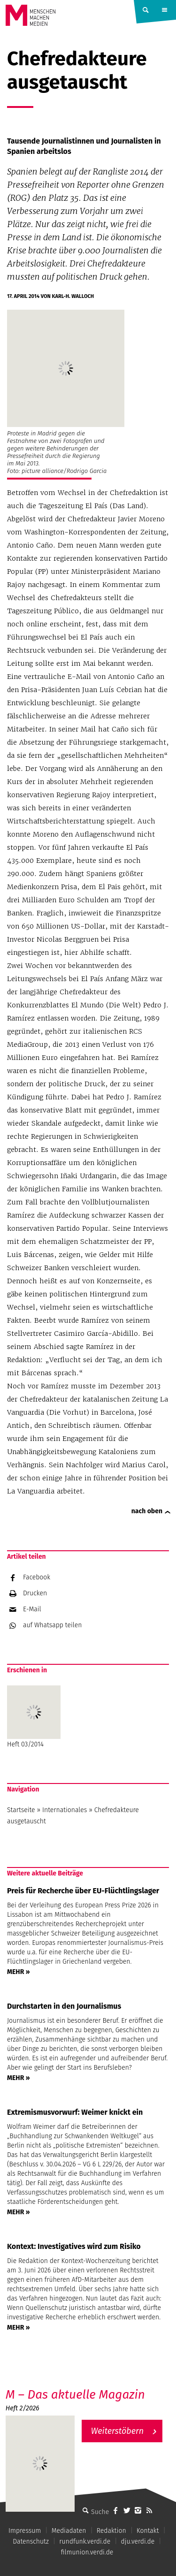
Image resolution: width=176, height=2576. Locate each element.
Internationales (64, 1810)
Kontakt (148, 2531)
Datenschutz (31, 2542)
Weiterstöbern (117, 2431)
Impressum (24, 2531)
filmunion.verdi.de (87, 2552)
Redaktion (111, 2531)
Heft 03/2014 (34, 1716)
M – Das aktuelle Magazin (75, 2394)
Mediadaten (69, 2531)
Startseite (21, 1810)
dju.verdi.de (138, 2542)
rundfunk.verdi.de (84, 2542)
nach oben (146, 1511)
